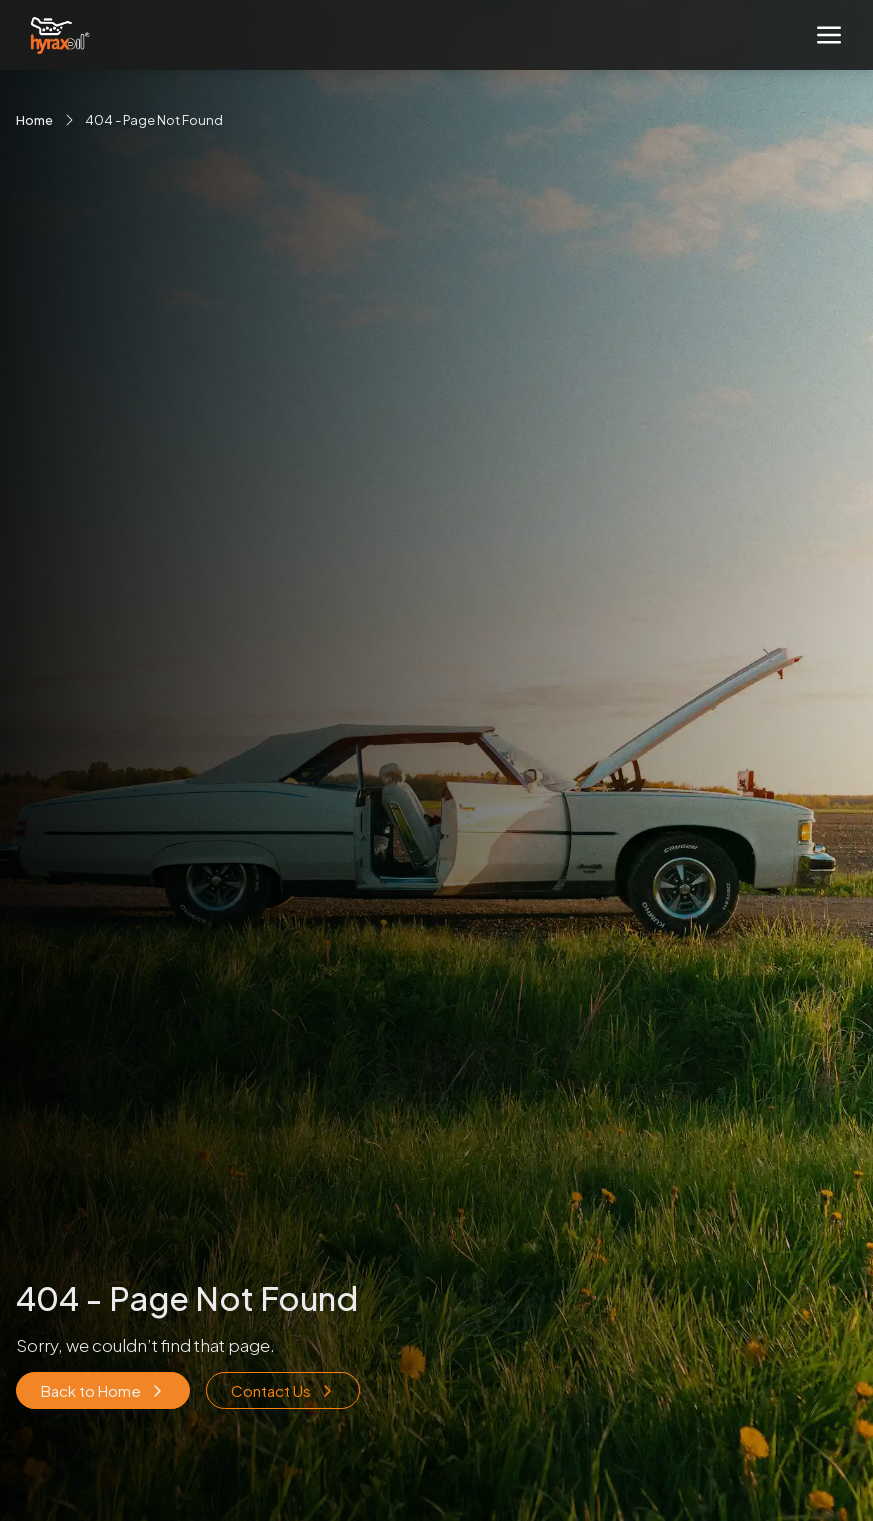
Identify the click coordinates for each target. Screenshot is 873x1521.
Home (34, 120)
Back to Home (103, 1390)
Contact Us (283, 1390)
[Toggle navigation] (829, 35)
